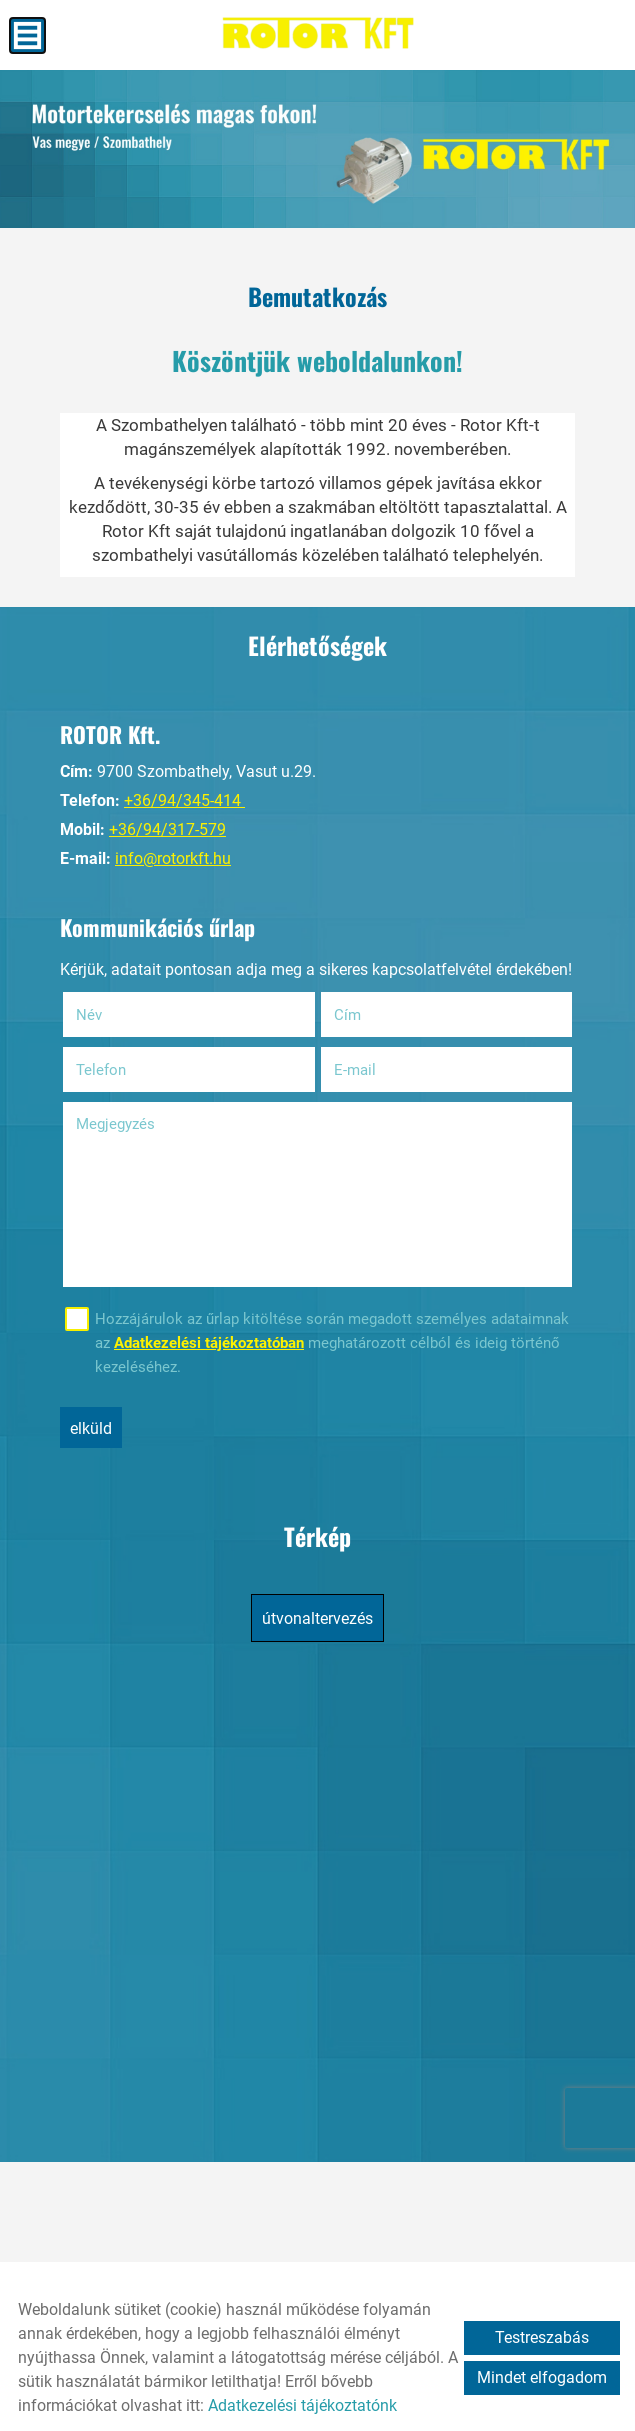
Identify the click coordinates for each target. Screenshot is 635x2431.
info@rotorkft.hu (173, 858)
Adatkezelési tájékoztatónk (302, 2405)
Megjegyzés (115, 1124)
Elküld (91, 1428)
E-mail (380, 1070)
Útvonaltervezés (317, 1618)
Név (114, 1015)
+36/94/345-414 (184, 800)
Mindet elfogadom (542, 2377)
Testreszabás (542, 2337)
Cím (347, 1015)
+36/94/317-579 (167, 829)
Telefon (126, 1070)
